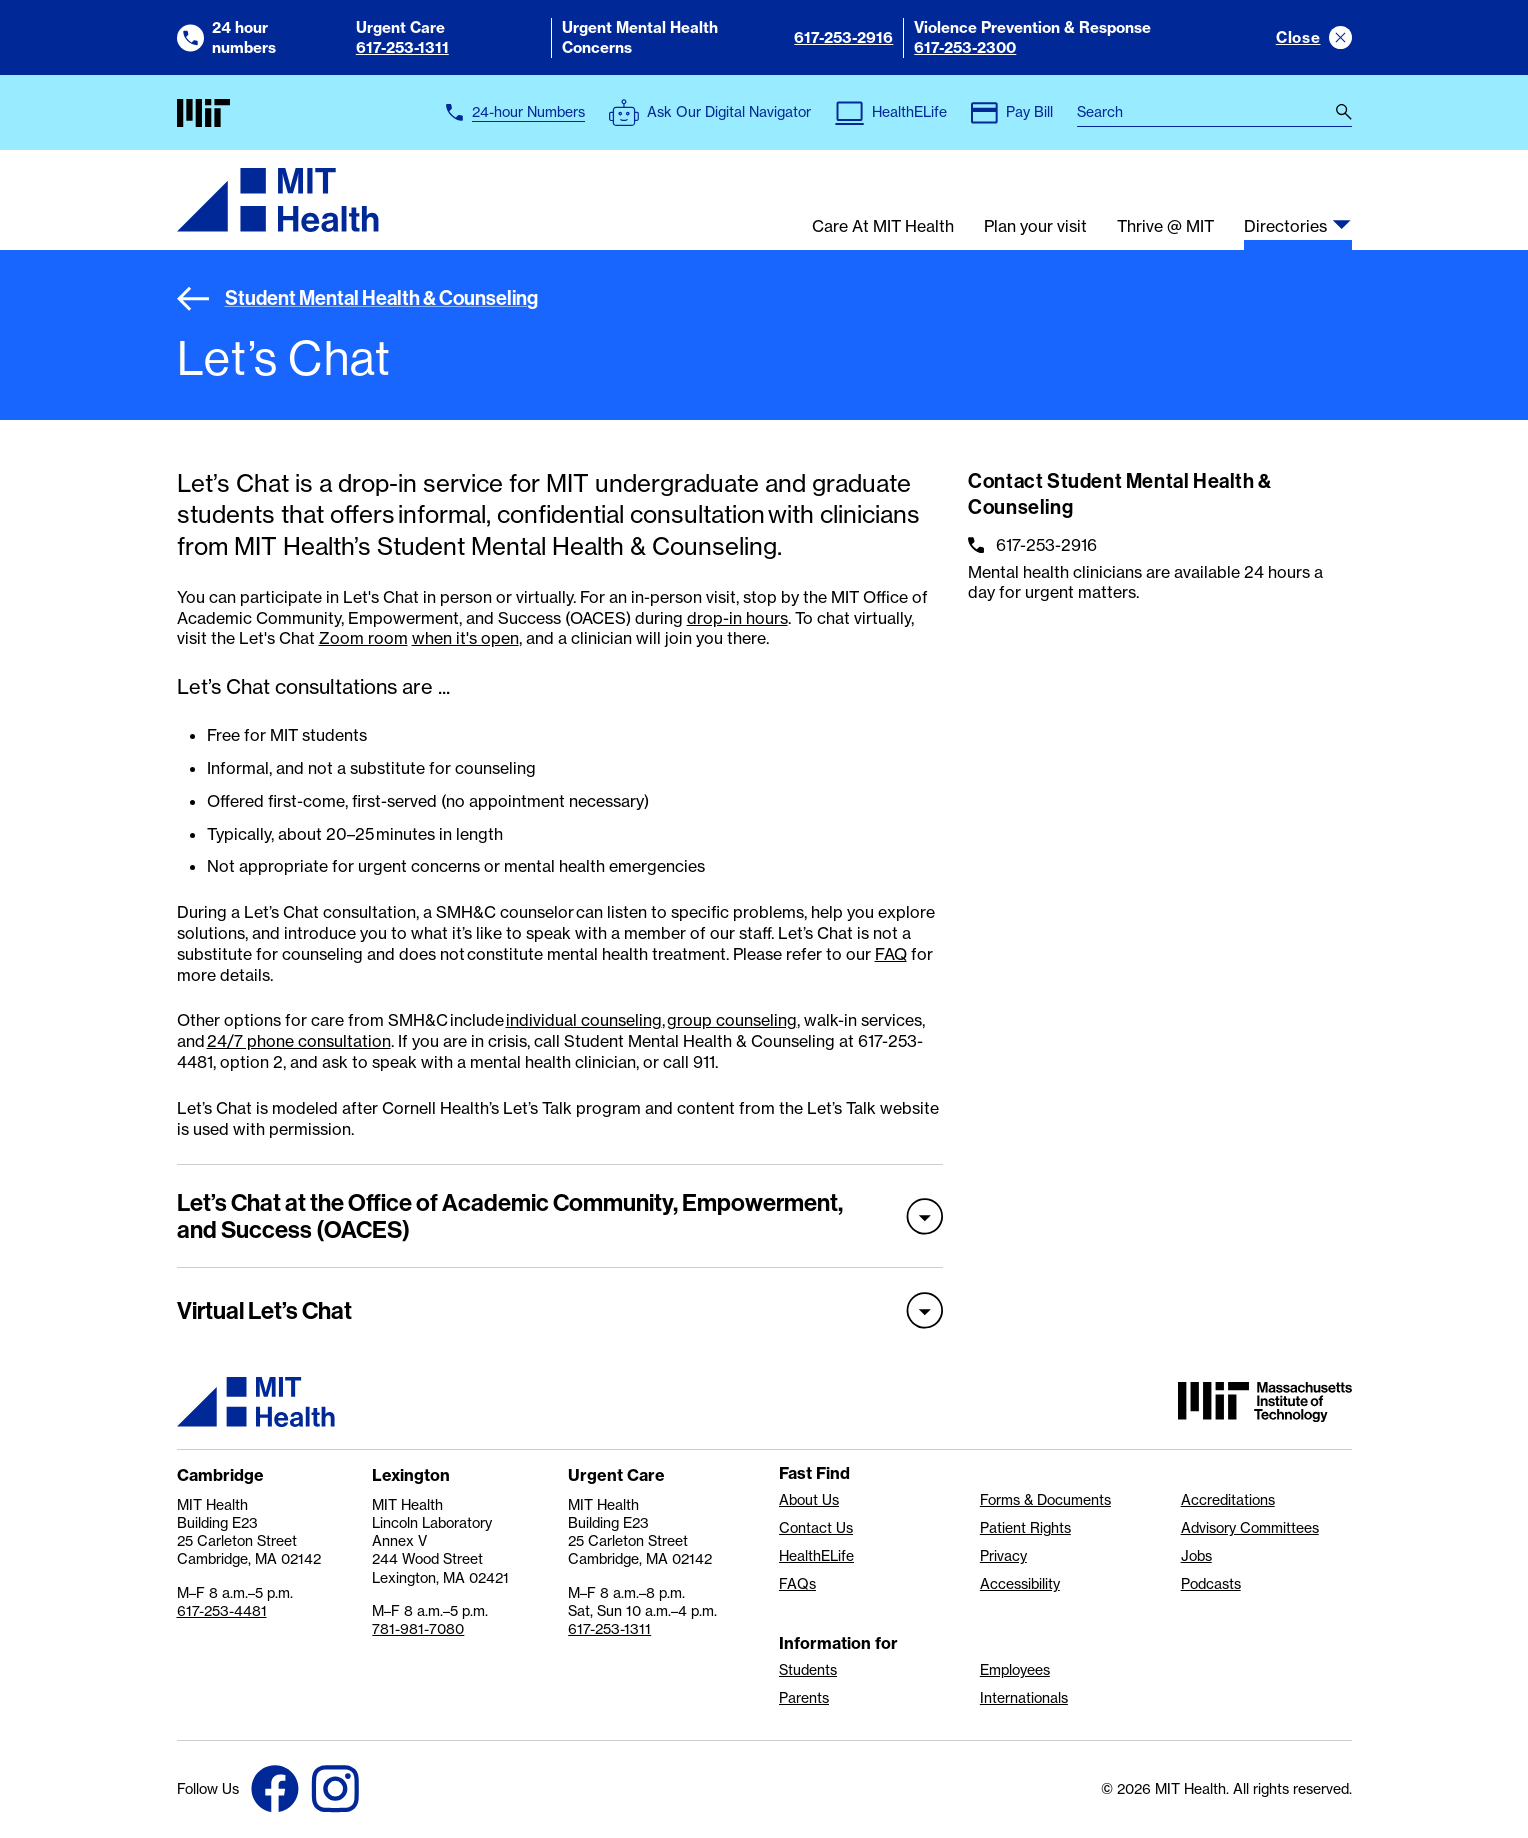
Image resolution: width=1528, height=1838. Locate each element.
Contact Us (816, 1528)
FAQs (797, 1584)
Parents (804, 1698)
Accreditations (1228, 1500)
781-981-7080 (418, 1629)
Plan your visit (1035, 227)
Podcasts (1211, 1584)
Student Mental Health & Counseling (357, 298)
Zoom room (363, 638)
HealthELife (816, 1556)
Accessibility (1020, 1584)
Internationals (1024, 1698)
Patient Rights (1025, 1528)
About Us (809, 1500)
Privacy (1003, 1556)
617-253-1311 (402, 47)
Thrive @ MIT (1165, 227)
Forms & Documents (1045, 1500)
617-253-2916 (843, 37)
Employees (1015, 1670)
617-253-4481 (222, 1611)
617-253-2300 (965, 47)
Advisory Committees (1250, 1528)
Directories (1285, 227)
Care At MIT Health (883, 227)
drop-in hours (737, 618)
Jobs (1196, 1556)
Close (1298, 37)
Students (808, 1670)
